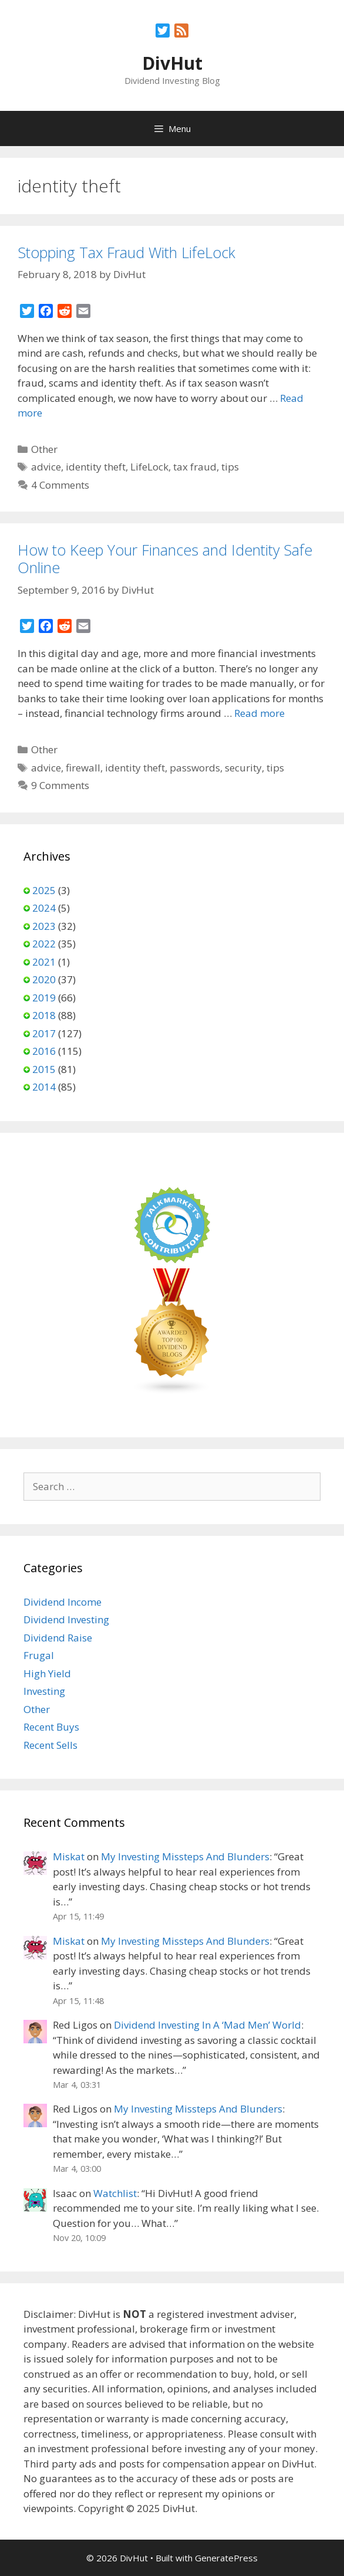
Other (44, 449)
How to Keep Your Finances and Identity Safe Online (165, 558)
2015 (44, 1069)
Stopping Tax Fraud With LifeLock (126, 252)
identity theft (96, 466)
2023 (44, 926)
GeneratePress (226, 2558)
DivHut (172, 63)
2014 (44, 1087)
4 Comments (60, 485)
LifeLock (149, 466)
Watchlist (115, 2193)
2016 (44, 1051)
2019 (44, 997)
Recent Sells (50, 1745)
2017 (44, 1033)
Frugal (38, 1655)
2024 (44, 908)
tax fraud (195, 466)
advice (46, 466)
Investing (44, 1691)
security (243, 767)
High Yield (47, 1673)
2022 (44, 943)
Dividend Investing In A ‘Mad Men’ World (207, 2025)
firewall (83, 767)
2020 (44, 979)
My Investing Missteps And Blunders (185, 1856)
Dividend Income (62, 1602)
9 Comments (60, 785)
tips (230, 466)
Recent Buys (51, 1727)
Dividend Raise (57, 1637)
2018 (44, 1015)
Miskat (69, 1856)
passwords (195, 767)
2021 (44, 962)
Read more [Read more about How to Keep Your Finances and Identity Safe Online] (259, 713)
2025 (44, 890)
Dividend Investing (66, 1619)
